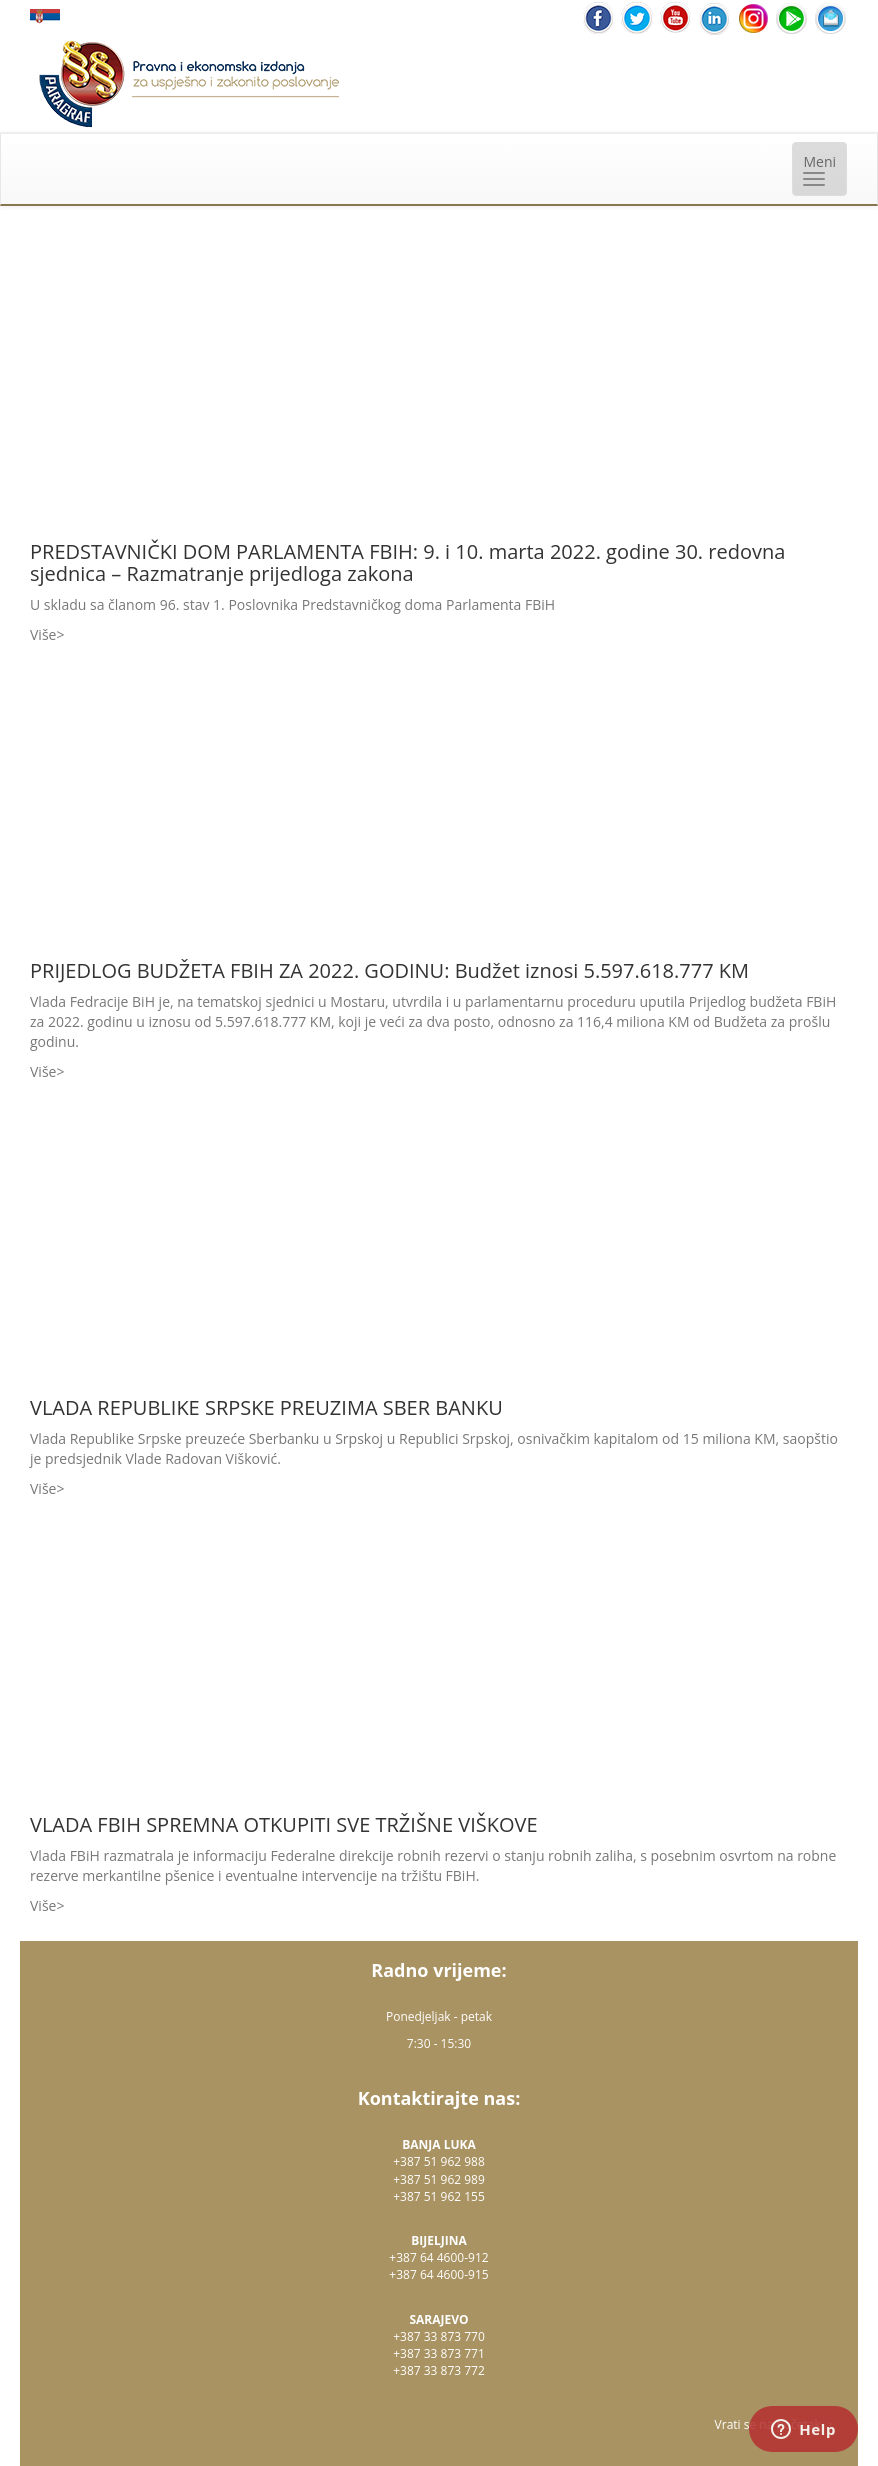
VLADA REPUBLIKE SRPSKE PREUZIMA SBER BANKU (266, 1407)
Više (43, 634)
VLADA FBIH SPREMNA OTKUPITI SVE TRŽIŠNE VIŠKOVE (284, 1824)
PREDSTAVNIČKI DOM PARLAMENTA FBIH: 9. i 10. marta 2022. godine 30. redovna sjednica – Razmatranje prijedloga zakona (407, 562)
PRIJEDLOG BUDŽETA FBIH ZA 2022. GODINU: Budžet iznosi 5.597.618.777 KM (389, 970)
